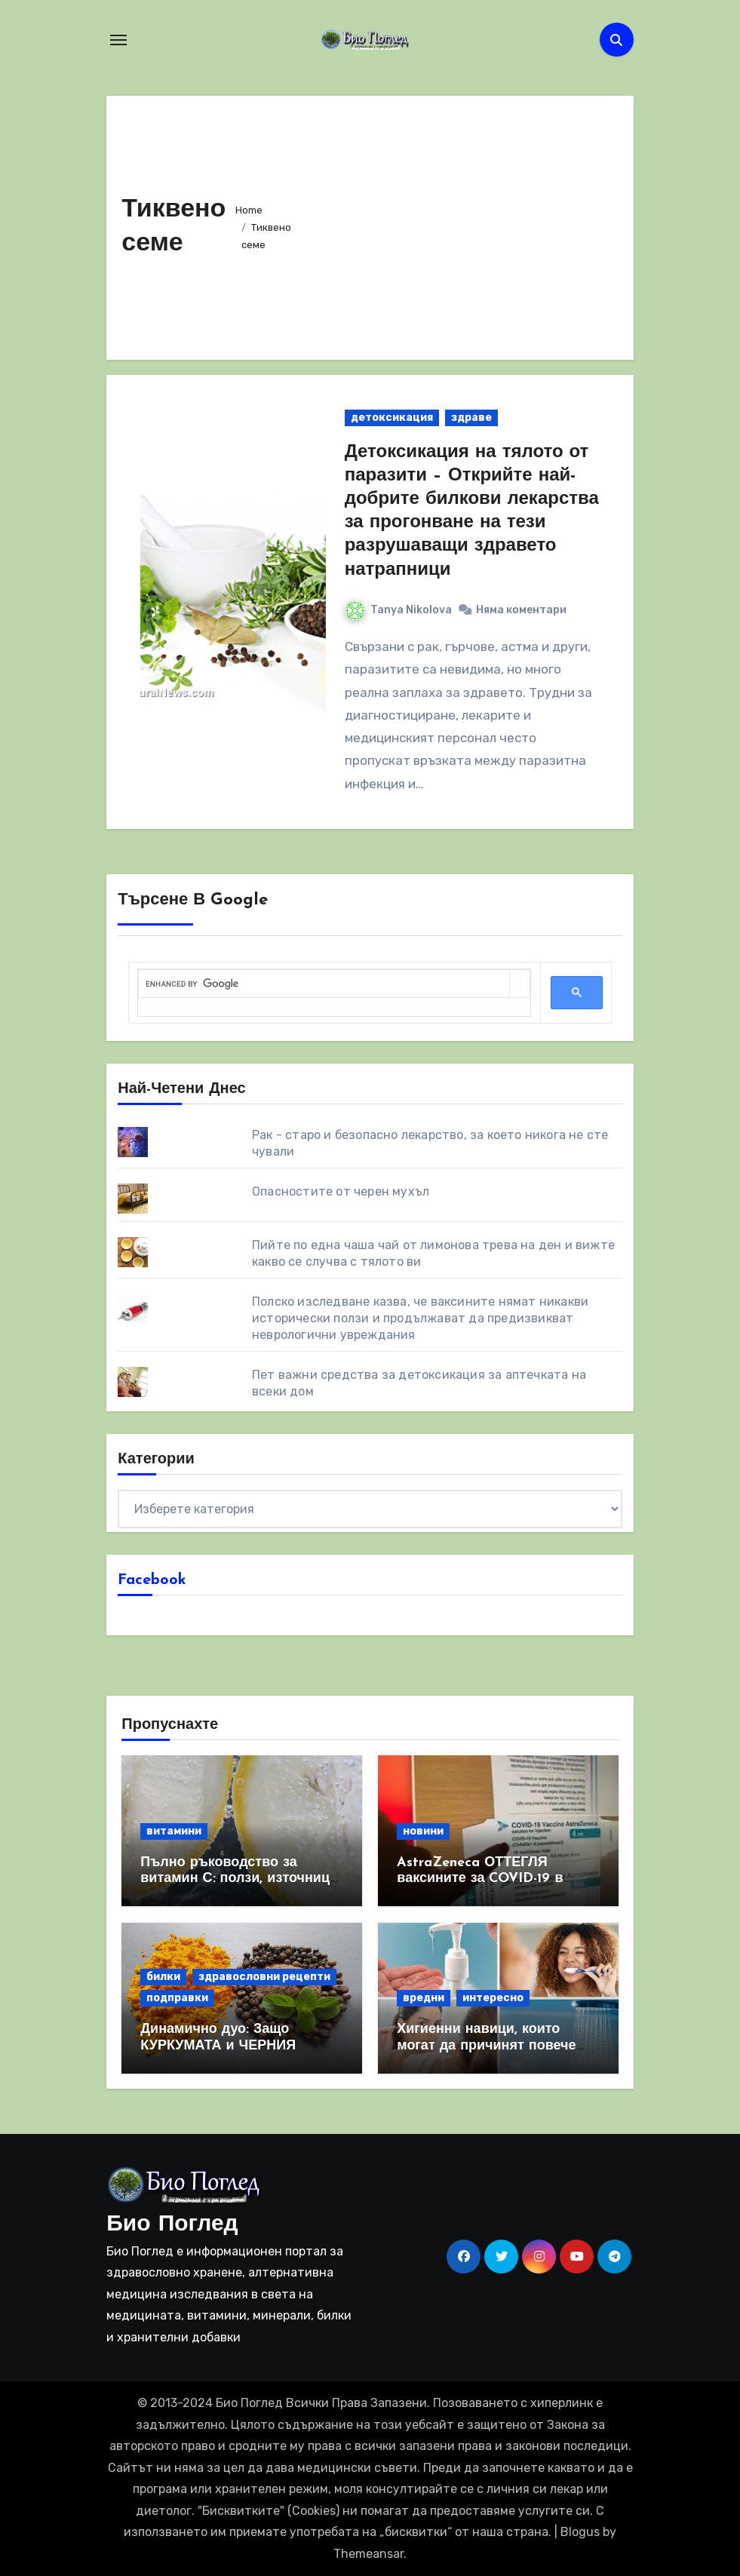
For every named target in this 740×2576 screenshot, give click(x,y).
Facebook (152, 1580)
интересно (493, 1997)
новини (423, 1831)
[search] (324, 984)
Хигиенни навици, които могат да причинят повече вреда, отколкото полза (486, 2045)
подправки (177, 1997)
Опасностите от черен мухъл (340, 1191)
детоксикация (392, 417)
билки (163, 1976)
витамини (173, 1831)
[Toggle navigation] (118, 40)
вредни (423, 1997)
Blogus (580, 2532)
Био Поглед (172, 2225)
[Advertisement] (461, 224)
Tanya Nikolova (398, 609)
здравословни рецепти (264, 1976)
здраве (471, 417)
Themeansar (368, 2554)
